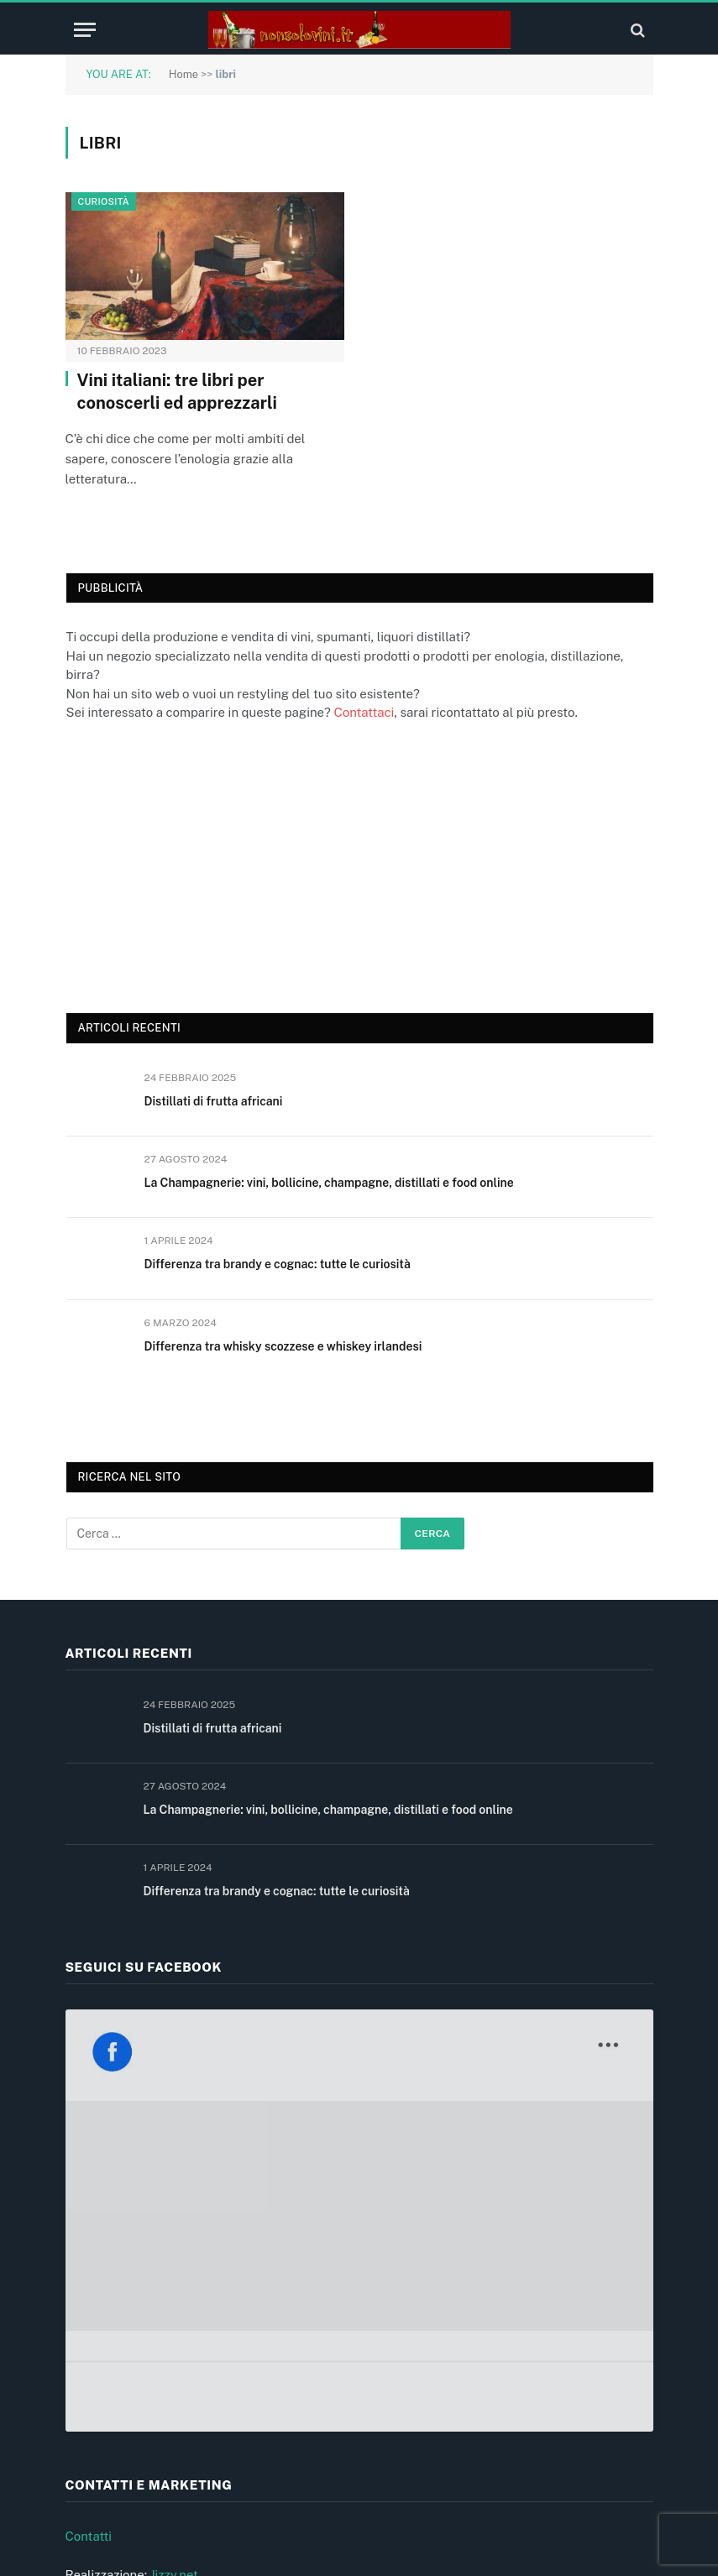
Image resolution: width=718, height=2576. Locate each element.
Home (184, 74)
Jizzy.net (174, 2283)
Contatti (89, 2245)
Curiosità (103, 201)
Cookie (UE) (100, 2436)
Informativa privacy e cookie (147, 2398)
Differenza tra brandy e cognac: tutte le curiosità (277, 1264)
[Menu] (85, 30)
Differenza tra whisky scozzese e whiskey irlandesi (283, 1346)
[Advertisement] (192, 865)
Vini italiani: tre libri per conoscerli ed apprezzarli (177, 391)
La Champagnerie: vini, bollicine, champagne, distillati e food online (329, 1182)
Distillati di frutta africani (213, 1101)
